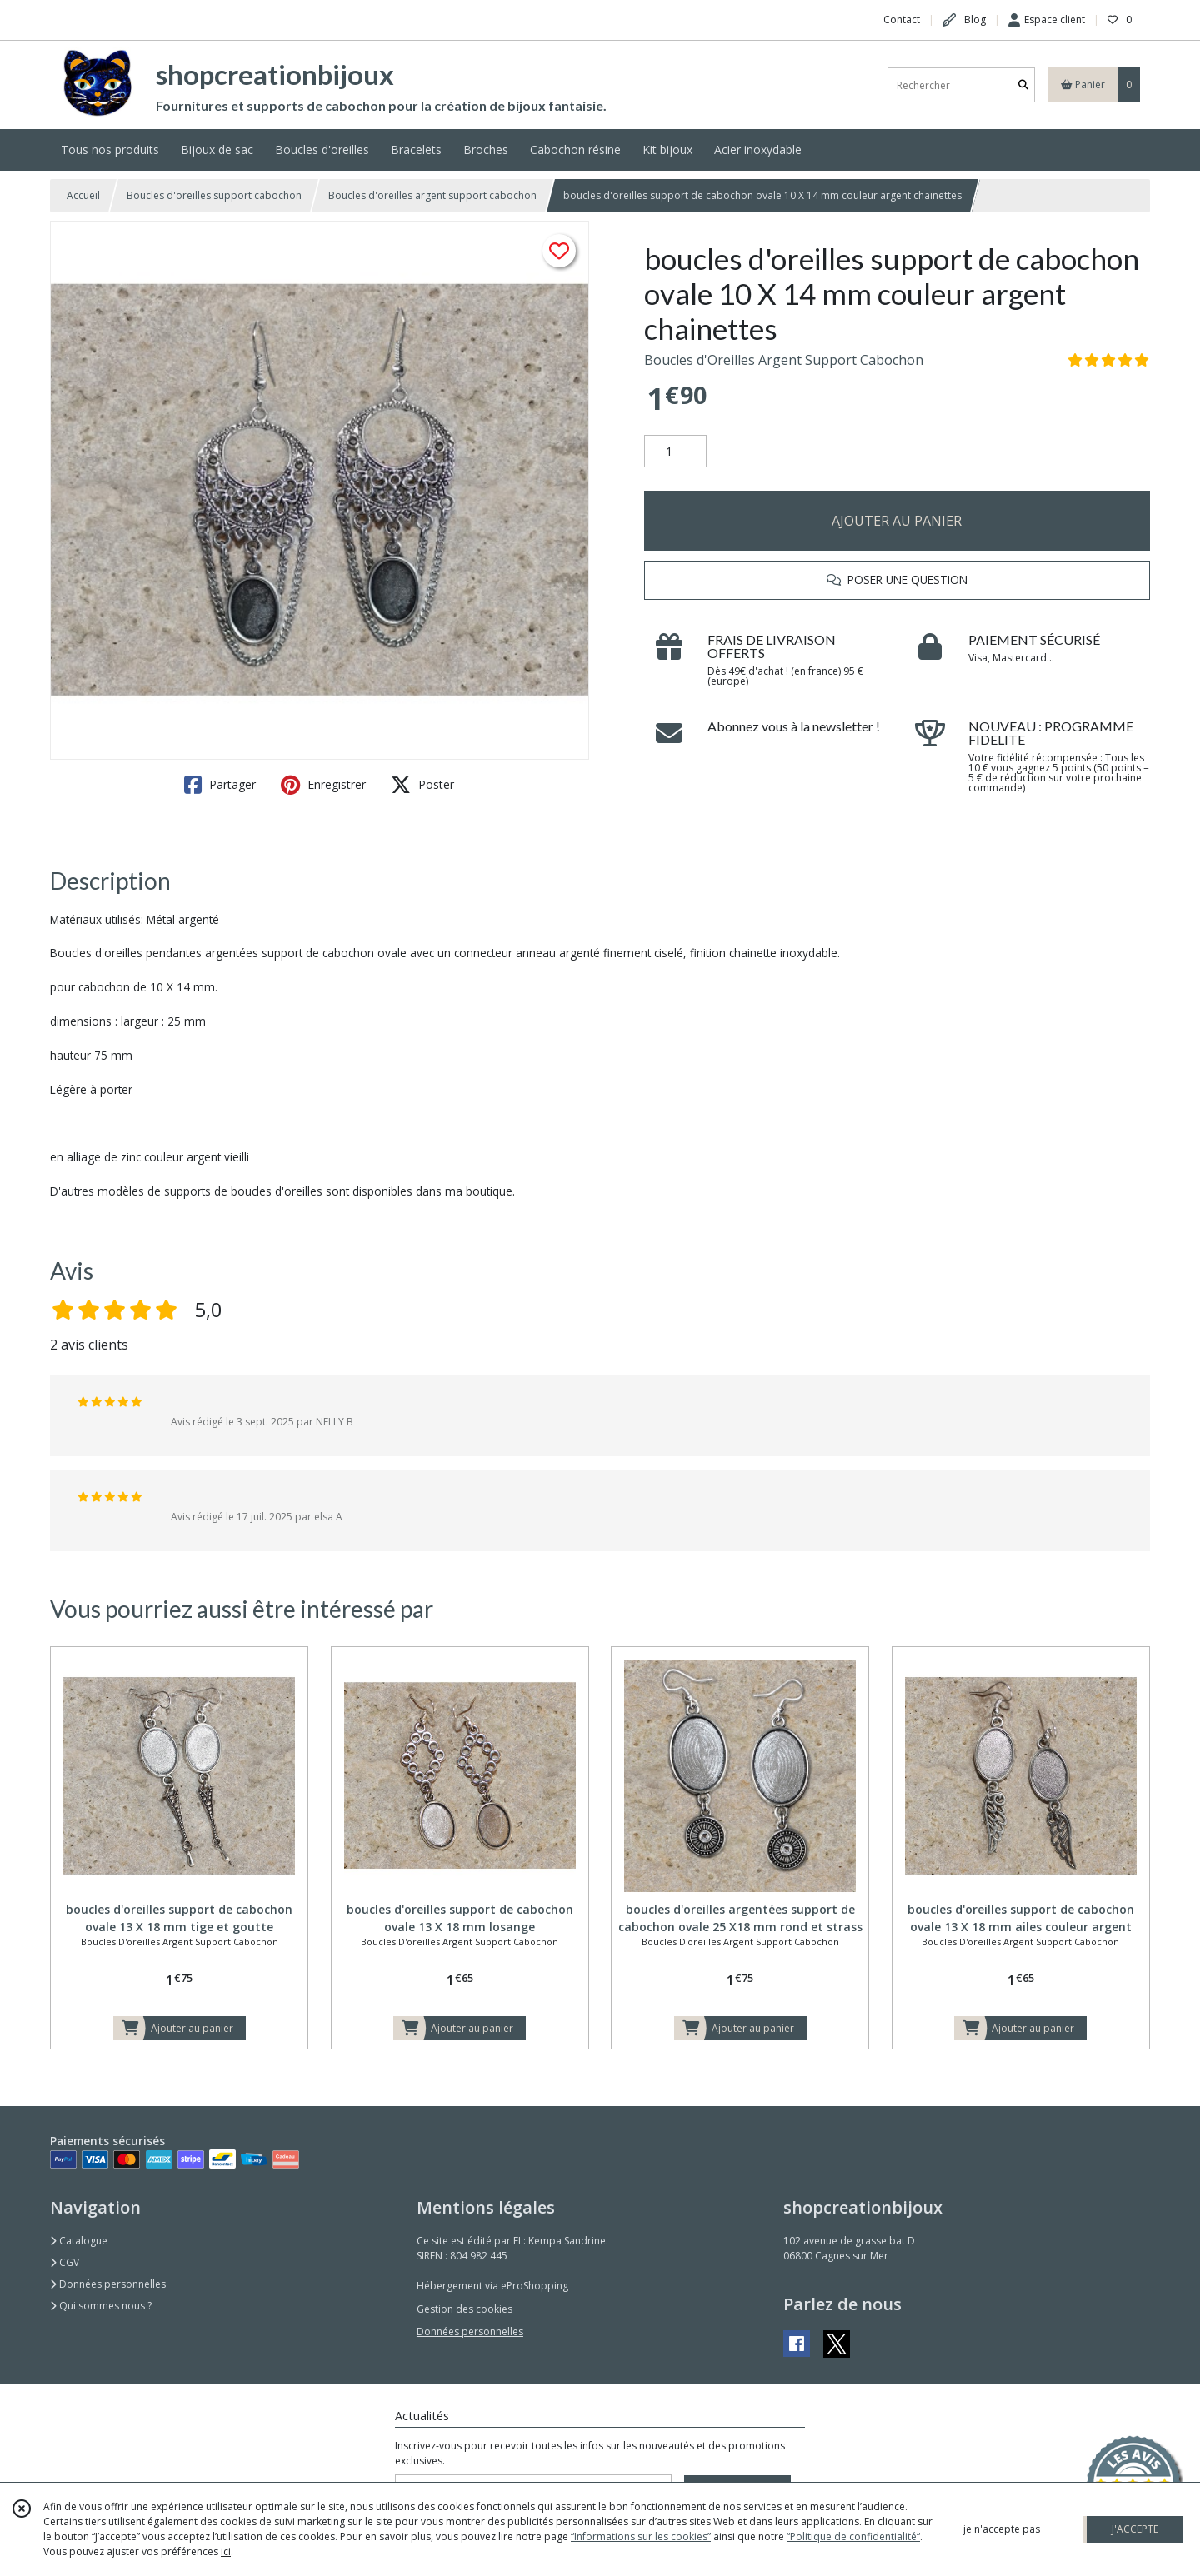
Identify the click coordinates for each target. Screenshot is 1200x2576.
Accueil (83, 195)
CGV (64, 2262)
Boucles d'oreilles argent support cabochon (432, 195)
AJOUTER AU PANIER (897, 521)
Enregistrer (323, 785)
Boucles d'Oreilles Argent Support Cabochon (783, 360)
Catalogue (79, 2241)
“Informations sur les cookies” (641, 2536)
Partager (220, 785)
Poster (422, 785)
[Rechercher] (1023, 85)
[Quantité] (675, 451)
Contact (901, 19)
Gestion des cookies (464, 2309)
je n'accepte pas (1001, 2529)
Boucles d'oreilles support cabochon (214, 195)
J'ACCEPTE (1135, 2529)
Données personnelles (108, 2284)
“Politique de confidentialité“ (853, 2536)
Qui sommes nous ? (101, 2306)
